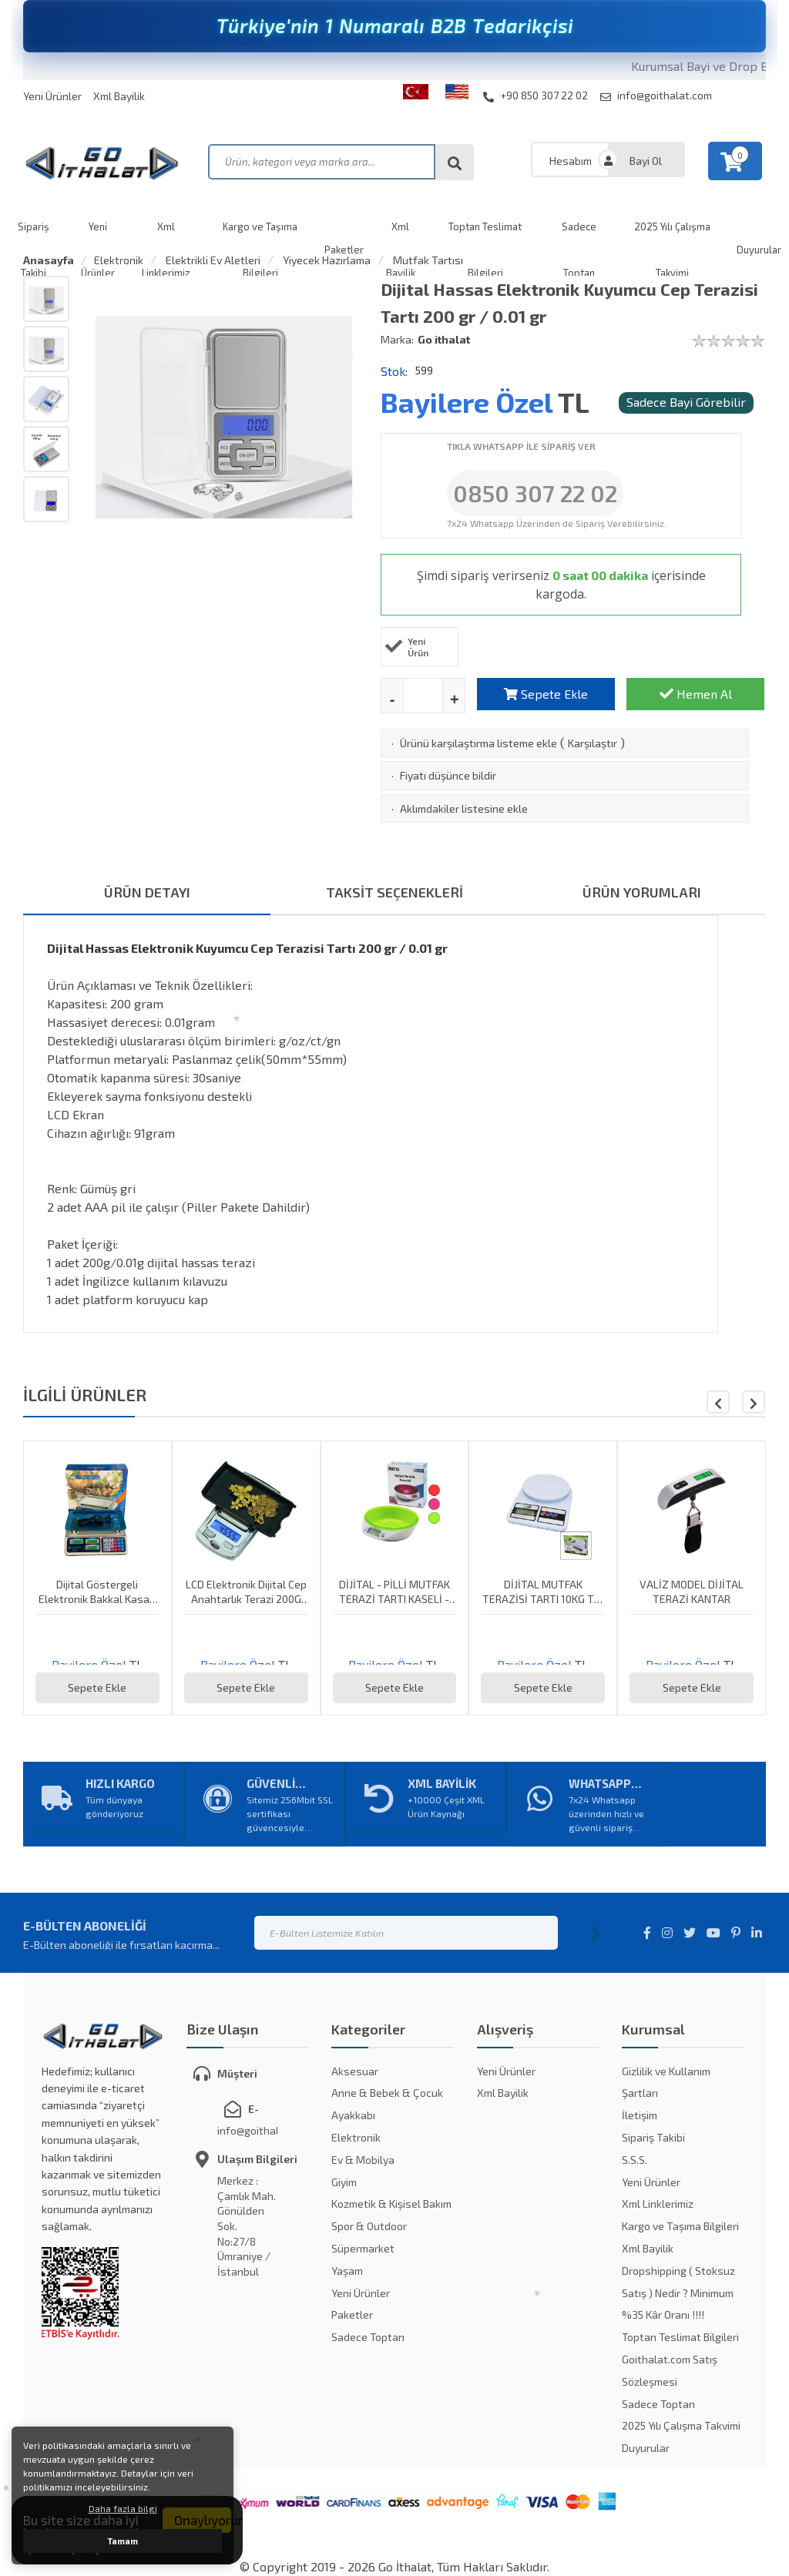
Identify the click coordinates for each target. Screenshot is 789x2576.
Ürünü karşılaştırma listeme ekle (478, 743)
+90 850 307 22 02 (535, 95)
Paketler (352, 2314)
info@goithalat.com (656, 95)
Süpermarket (362, 2248)
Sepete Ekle (546, 693)
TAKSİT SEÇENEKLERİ (394, 892)
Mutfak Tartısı (427, 260)
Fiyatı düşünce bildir (448, 775)
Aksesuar (354, 2071)
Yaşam (347, 2270)
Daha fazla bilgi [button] (123, 2508)
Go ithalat (444, 339)
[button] (753, 1402)
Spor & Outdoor (369, 2225)
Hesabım (570, 160)
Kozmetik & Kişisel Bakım (391, 2203)
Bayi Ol (646, 160)
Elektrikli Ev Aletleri (211, 260)
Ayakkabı (353, 2115)
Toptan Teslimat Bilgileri (680, 2336)
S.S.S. (634, 2159)
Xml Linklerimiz (657, 2203)
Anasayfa (48, 260)
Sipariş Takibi (653, 2137)
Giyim (344, 2182)
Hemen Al (696, 693)
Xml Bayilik (119, 95)
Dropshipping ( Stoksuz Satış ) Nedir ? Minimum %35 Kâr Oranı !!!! (678, 2293)
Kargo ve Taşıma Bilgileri (680, 2225)
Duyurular (646, 2447)
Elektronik (118, 260)
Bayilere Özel (466, 401)
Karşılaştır (592, 743)
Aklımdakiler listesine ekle (464, 808)
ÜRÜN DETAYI (147, 892)
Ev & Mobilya (362, 2159)
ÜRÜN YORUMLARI (642, 892)
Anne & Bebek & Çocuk (387, 2092)
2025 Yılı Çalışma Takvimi (681, 2425)
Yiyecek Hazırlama (325, 260)
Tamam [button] (123, 2541)
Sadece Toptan (368, 2336)
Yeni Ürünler (52, 95)
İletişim (639, 2115)
